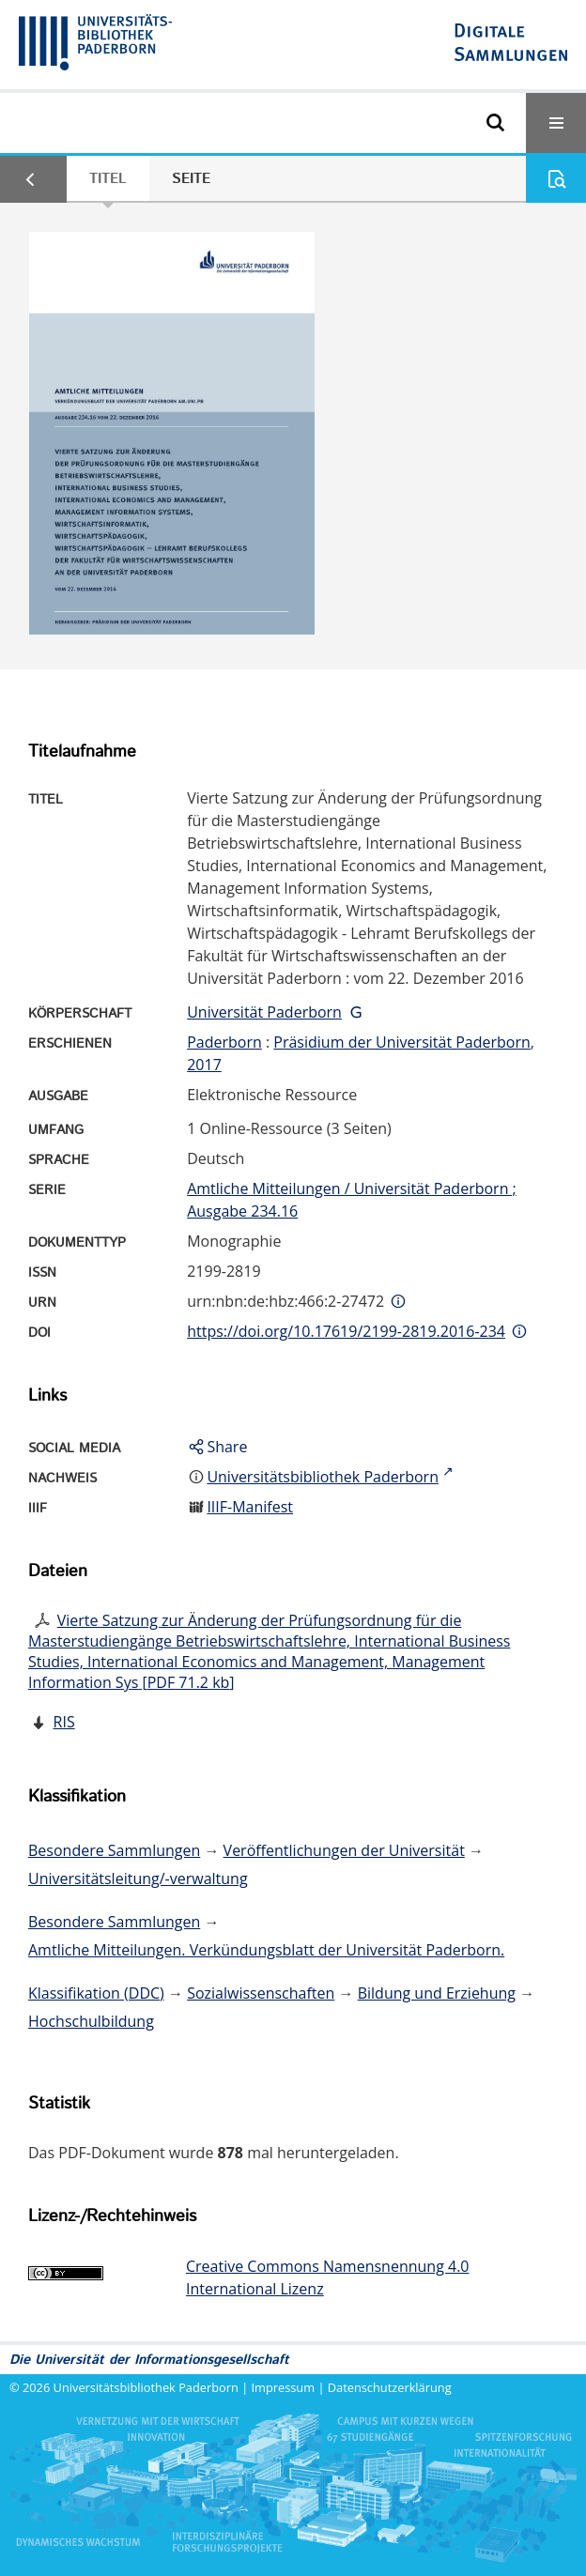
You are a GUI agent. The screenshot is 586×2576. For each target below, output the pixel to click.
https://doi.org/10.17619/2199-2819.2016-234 (346, 1331)
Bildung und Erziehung (437, 1993)
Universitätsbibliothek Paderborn (146, 2387)
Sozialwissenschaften (260, 1993)
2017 (204, 1064)
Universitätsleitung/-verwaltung (138, 1878)
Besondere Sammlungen (114, 1850)
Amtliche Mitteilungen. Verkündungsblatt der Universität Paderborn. (266, 1950)
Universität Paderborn (264, 1012)
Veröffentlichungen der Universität (344, 1850)
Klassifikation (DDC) (96, 1993)
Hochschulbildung (91, 2021)
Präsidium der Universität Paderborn (402, 1042)
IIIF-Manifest (250, 1506)
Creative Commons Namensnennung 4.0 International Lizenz (327, 2277)
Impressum (284, 2387)
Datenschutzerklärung (390, 2387)
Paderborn (224, 1042)
